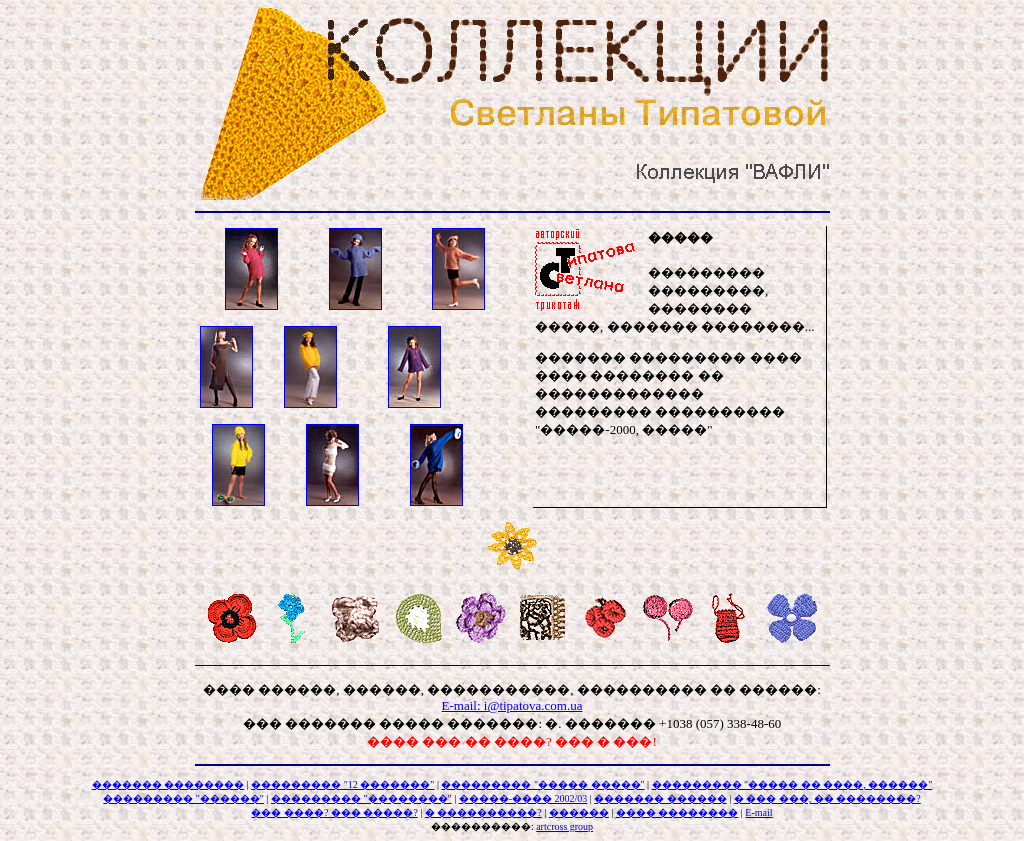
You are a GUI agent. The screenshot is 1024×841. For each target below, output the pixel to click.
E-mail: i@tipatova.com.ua (512, 705)
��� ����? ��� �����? (334, 812)
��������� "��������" (361, 798)
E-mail (758, 812)
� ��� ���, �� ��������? (827, 798)
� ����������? (483, 812)
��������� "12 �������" (342, 784)
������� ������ (660, 798)
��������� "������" (183, 798)
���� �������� (677, 812)
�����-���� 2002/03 (523, 798)
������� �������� (168, 784)
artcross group (564, 826)
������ (579, 812)
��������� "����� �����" (542, 784)
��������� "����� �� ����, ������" (792, 784)
